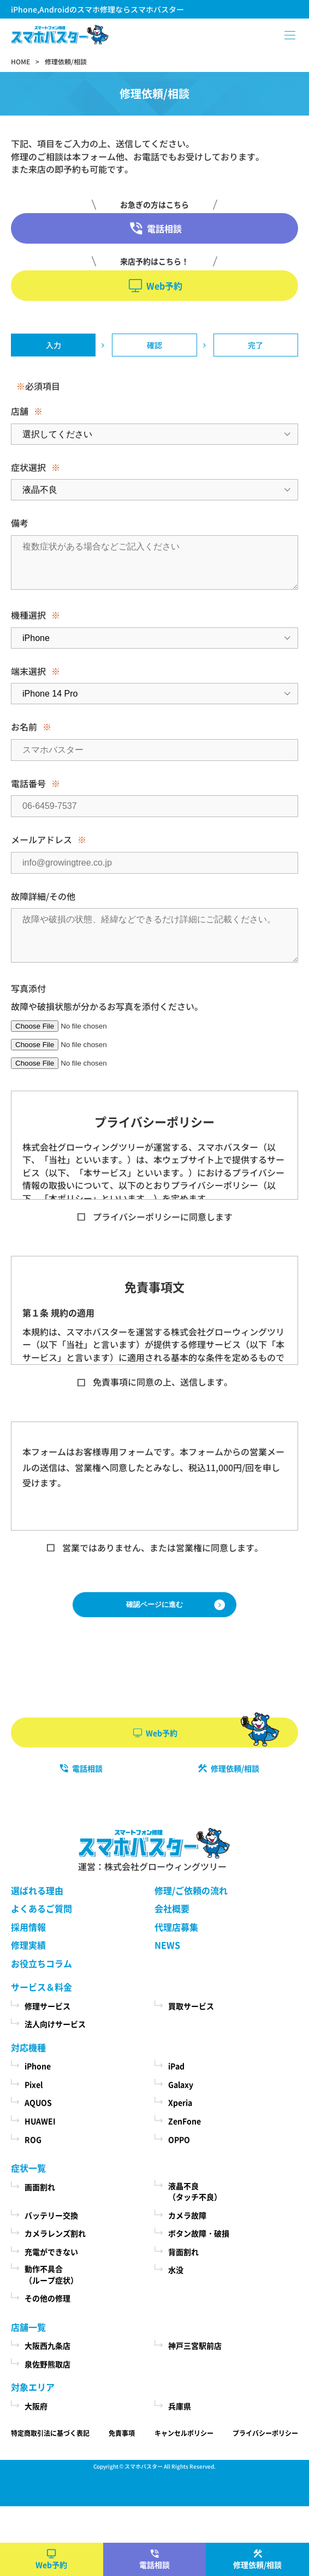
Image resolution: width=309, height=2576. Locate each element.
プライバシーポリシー (265, 2433)
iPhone (38, 2065)
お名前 (24, 726)
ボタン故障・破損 (198, 2233)
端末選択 (28, 671)
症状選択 (28, 467)
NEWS (167, 1944)
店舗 (19, 411)
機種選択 (28, 614)
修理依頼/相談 (257, 2564)
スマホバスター (143, 2466)
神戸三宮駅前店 (195, 2345)
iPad (176, 2065)
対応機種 (28, 2047)
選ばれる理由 (37, 1890)
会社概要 (171, 1908)
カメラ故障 (187, 2215)
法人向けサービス (55, 2023)
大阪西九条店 (47, 2345)
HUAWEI (40, 2120)
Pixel (34, 2084)
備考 (19, 522)
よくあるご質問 (41, 1908)
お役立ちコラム (41, 1963)
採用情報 (28, 1926)
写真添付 (28, 988)
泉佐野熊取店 (47, 2364)
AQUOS (38, 2102)
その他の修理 (47, 2298)
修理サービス (47, 2005)
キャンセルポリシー (183, 2433)
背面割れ (183, 2251)
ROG (33, 2139)
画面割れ (40, 2186)
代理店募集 (176, 1926)
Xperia (180, 2102)
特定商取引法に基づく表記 (50, 2433)
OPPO (179, 2139)
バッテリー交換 (51, 2215)
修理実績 (28, 1944)
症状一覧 (28, 2167)
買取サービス (191, 2005)
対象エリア (33, 2386)
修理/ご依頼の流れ (191, 1890)
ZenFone (184, 2120)
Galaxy (180, 2084)
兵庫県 (179, 2405)
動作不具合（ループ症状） (51, 2274)
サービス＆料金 (41, 1986)
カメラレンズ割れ (55, 2233)
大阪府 (36, 2405)
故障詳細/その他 (43, 896)
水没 (175, 2269)
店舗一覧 (28, 2326)
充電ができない (51, 2251)
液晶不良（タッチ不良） (195, 2191)
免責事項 (122, 2433)
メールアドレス (41, 839)
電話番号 (28, 783)
